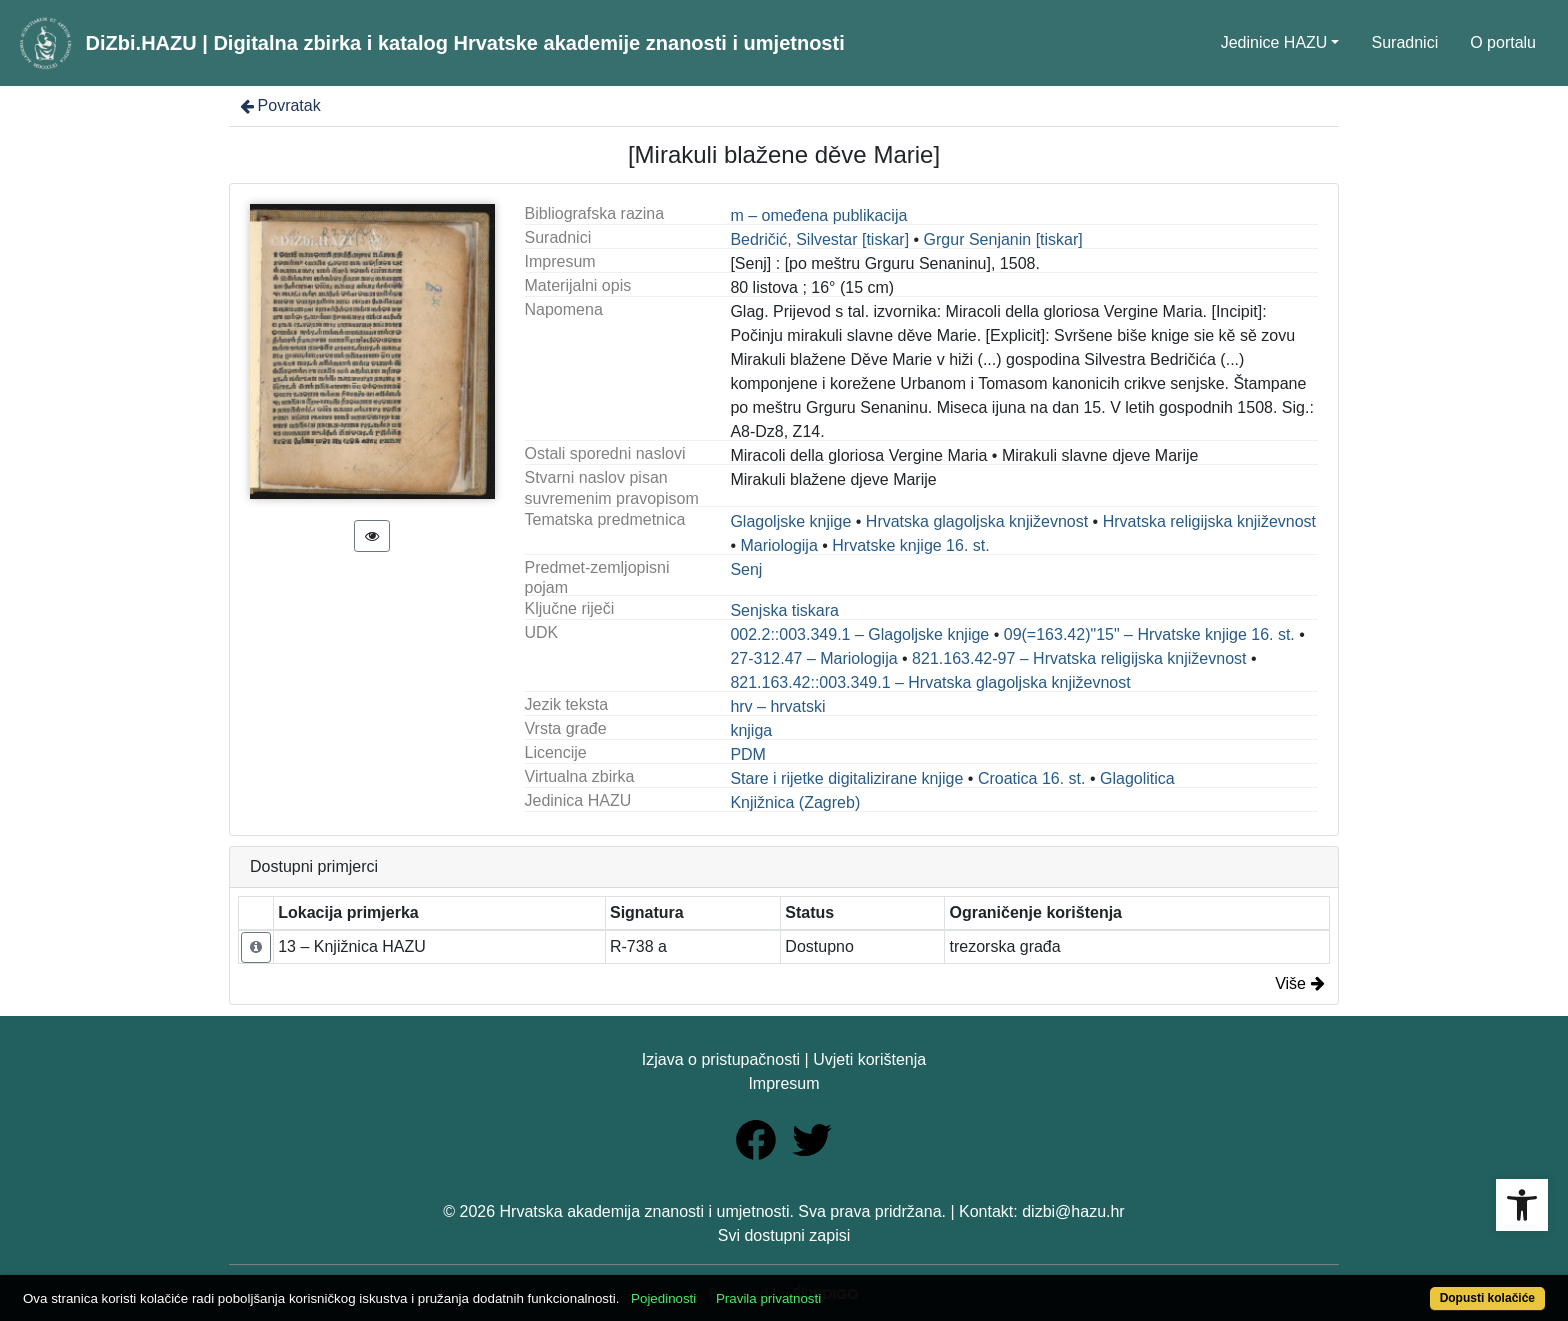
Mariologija (778, 545)
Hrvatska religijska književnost (1209, 521)
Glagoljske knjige (790, 521)
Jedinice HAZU (1274, 42)
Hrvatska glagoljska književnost (977, 521)
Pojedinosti (663, 1298)
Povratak (279, 105)
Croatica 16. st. (1032, 778)
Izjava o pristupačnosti (721, 1059)
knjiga (751, 730)
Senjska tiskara (784, 610)
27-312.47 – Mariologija (813, 658)
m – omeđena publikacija (818, 215)
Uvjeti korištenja (869, 1059)
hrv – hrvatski (777, 706)
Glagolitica (1137, 778)
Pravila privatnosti (768, 1298)
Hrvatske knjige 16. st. (910, 545)
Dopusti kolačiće (1487, 1298)
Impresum (783, 1083)
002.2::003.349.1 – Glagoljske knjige (859, 634)
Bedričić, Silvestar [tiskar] (819, 239)
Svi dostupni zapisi (784, 1235)
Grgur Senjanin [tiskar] (1003, 239)
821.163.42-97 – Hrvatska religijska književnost (1079, 658)
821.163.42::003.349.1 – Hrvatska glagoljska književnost (930, 682)
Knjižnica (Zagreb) (795, 802)
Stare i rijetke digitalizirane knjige (846, 778)
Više (1300, 983)
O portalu (1503, 42)
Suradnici (1404, 42)
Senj (746, 569)
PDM (748, 754)
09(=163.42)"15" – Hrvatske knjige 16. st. (1149, 634)
